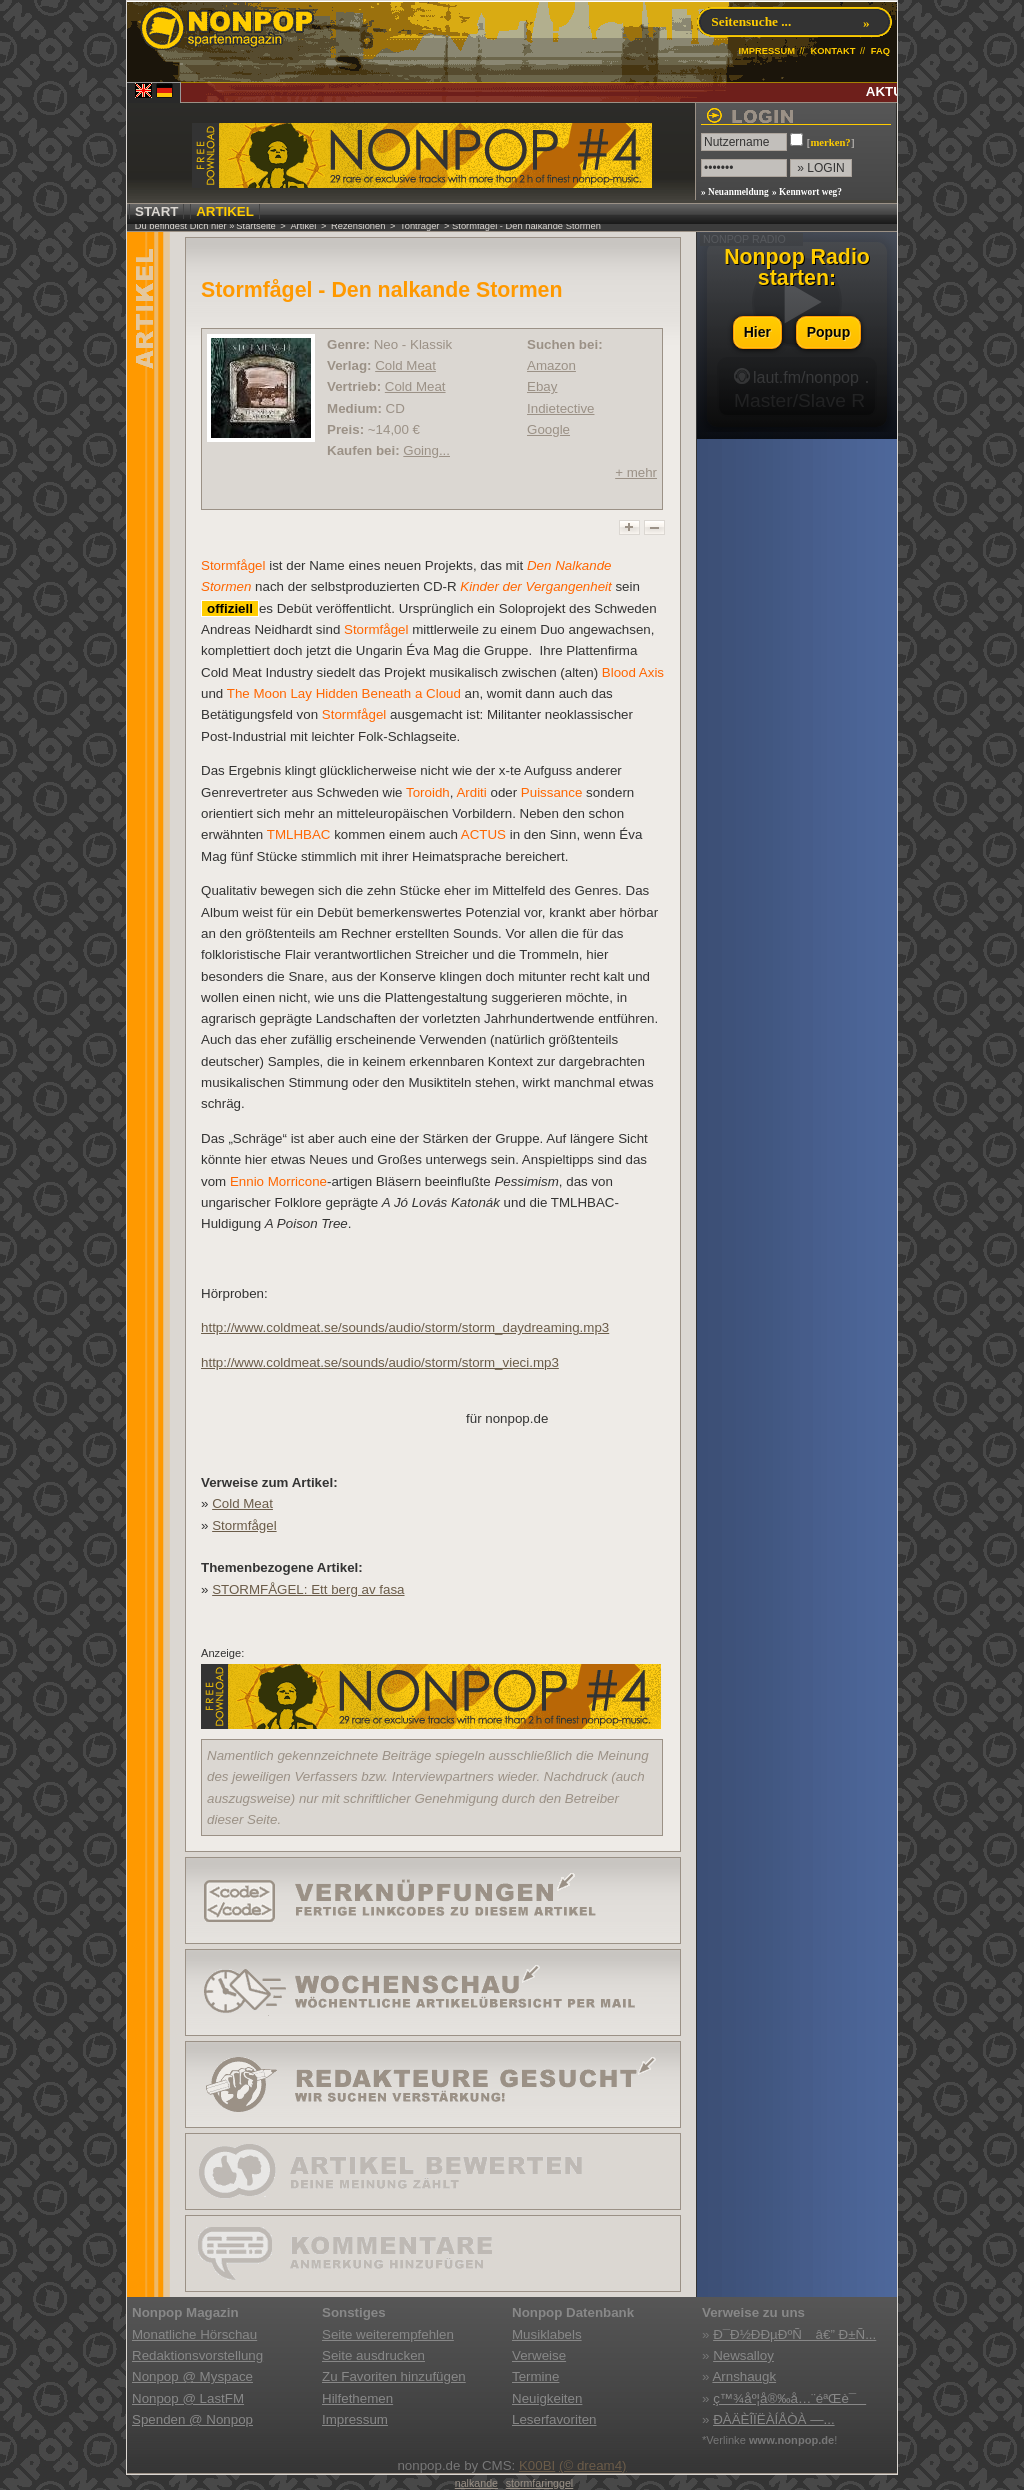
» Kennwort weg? (807, 192)
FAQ (880, 51)
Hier (757, 332)
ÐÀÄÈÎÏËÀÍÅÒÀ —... (773, 2419)
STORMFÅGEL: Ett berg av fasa (308, 1589)
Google (548, 429)
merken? (830, 142)
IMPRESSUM (766, 51)
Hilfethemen (357, 2398)
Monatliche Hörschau (194, 2334)
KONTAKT (832, 51)
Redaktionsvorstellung (197, 2355)
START (156, 211)
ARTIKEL (225, 211)
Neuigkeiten (547, 2398)
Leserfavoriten (554, 2419)
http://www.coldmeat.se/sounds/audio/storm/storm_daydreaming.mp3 (405, 1327)
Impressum (355, 2419)
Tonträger (419, 226)
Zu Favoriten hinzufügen (394, 2376)
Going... (426, 450)
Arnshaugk (744, 2376)
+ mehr (636, 472)
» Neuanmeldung (735, 192)
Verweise (539, 2355)
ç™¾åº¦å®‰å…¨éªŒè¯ (789, 2398)
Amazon (551, 365)
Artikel (303, 226)
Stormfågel (244, 1525)
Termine (535, 2376)
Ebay (542, 386)
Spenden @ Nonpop (192, 2419)
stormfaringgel (540, 2483)
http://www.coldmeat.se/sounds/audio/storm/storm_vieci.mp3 (380, 1362)
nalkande (476, 2483)
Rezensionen (358, 226)
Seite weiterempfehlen (388, 2334)
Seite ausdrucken (373, 2355)
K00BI (537, 2465)
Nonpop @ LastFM (188, 2398)
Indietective (560, 408)
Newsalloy (743, 2355)
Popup (829, 332)
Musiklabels (547, 2334)
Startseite (255, 226)
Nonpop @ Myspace (192, 2376)
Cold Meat (405, 365)
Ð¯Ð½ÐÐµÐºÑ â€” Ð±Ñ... (794, 2334)
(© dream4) (593, 2465)
